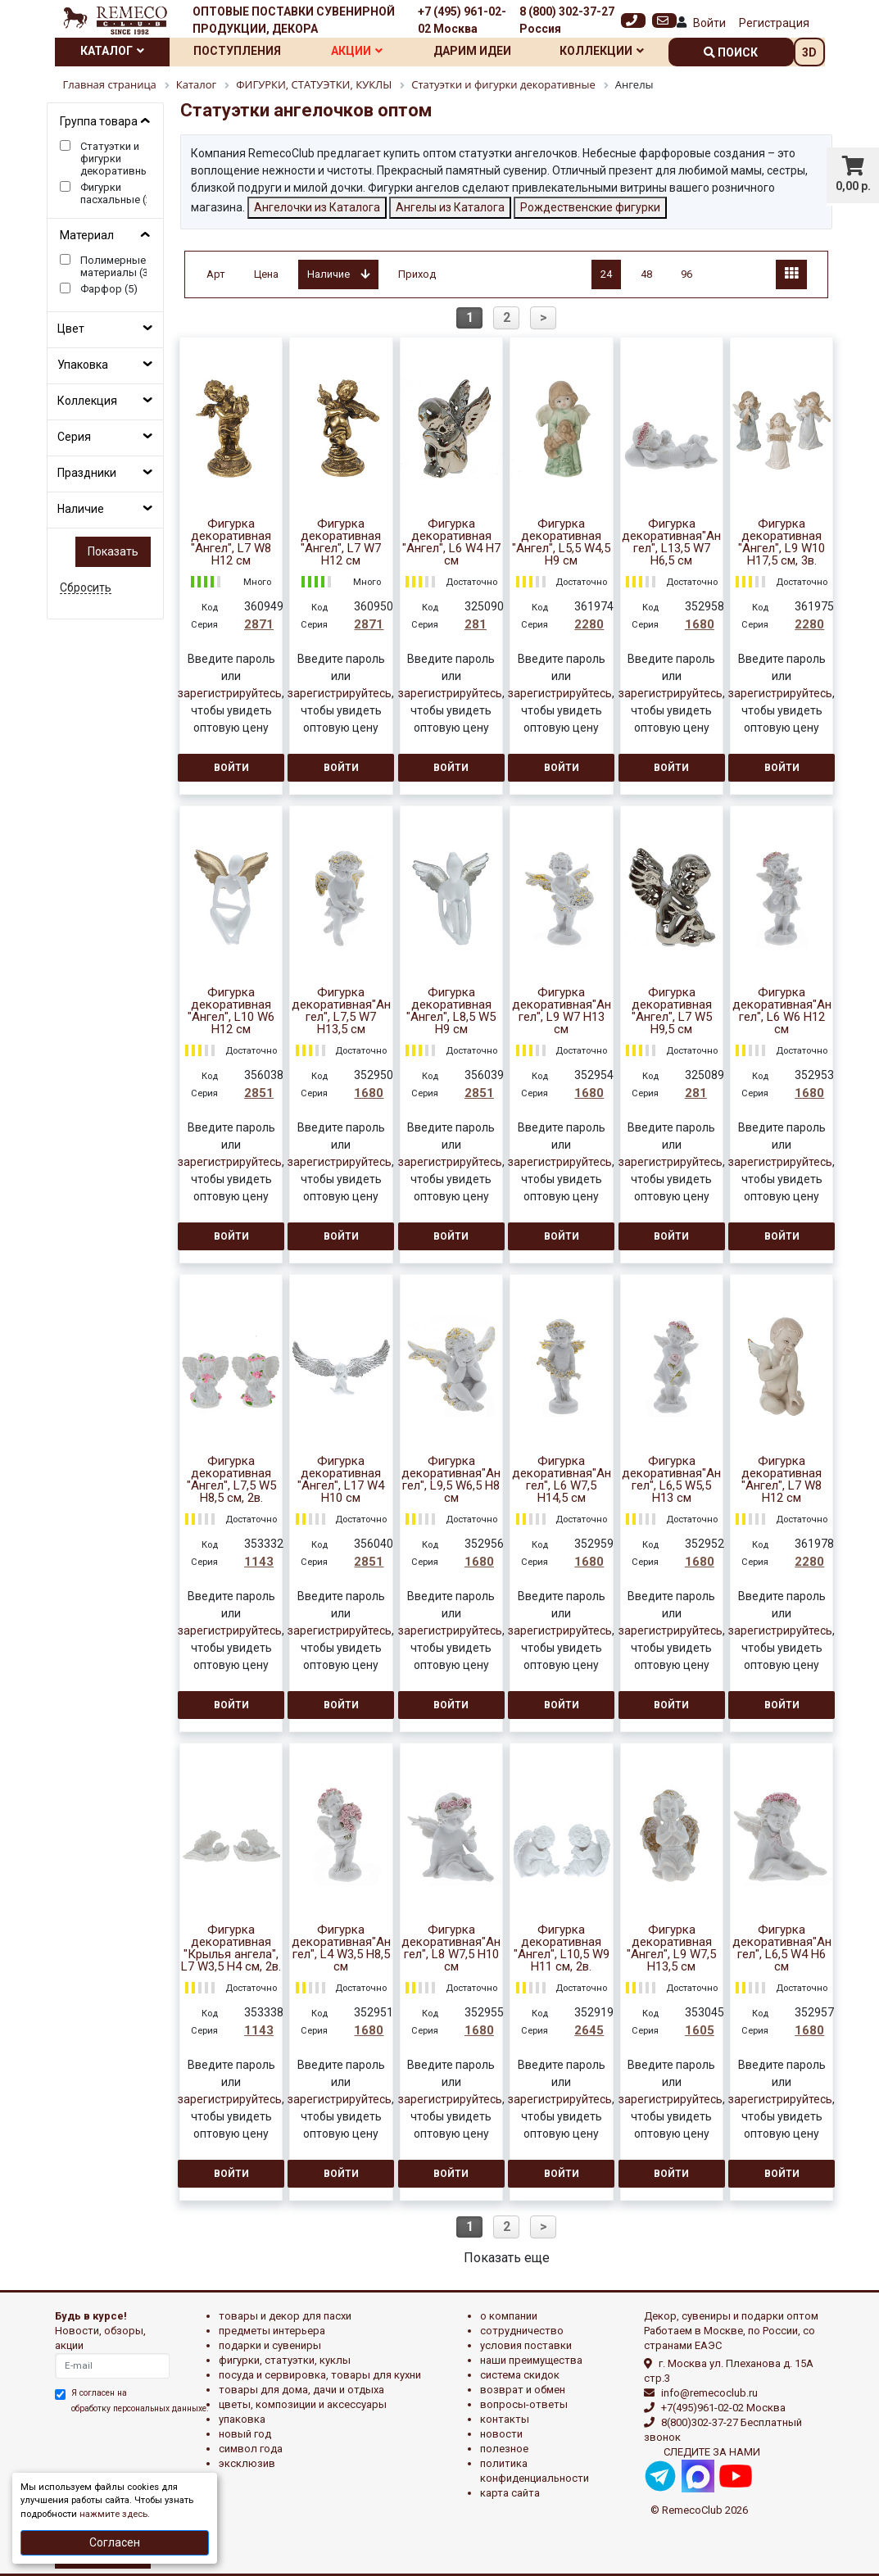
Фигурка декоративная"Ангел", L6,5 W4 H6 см (781, 1948)
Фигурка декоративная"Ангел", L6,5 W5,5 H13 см (671, 1479)
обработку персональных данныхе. (140, 2408)
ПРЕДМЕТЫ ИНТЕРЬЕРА (272, 2330)
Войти (709, 22)
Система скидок (520, 2375)
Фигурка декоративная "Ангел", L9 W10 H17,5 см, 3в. (781, 542)
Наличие (80, 508)
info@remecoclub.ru (709, 2393)
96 (686, 274)
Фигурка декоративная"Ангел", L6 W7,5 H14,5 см (561, 1479)
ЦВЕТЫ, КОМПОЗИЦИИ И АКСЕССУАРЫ (303, 2404)
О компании (508, 2316)
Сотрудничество (522, 2330)
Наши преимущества (531, 2360)
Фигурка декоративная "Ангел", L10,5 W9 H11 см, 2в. (561, 1948)
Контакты (504, 2419)
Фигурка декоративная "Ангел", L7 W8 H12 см (231, 542)
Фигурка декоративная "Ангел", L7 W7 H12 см (341, 542)
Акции (357, 50)
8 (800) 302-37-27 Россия (566, 20)
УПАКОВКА (242, 2419)
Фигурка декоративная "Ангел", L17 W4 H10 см (340, 1479)
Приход (417, 274)
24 (606, 274)
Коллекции (602, 50)
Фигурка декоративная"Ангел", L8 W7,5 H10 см (451, 1948)
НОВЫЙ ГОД (245, 2434)
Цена (266, 274)
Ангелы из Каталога (450, 207)
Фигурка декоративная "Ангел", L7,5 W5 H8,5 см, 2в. (231, 1479)
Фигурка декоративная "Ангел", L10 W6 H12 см (231, 1011)
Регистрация (774, 22)
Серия (74, 436)
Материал (87, 235)
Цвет (70, 328)
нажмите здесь (113, 2514)
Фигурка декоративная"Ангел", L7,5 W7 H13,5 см (341, 1011)
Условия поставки (526, 2345)
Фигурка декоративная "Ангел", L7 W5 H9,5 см (672, 1011)
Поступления (237, 50)
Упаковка (82, 364)
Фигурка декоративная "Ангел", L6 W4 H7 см (451, 542)
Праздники (86, 472)
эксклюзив (247, 2463)
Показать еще (507, 2257)
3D (809, 52)
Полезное (504, 2448)
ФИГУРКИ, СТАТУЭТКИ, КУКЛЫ (285, 2360)
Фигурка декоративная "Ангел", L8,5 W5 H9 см (451, 1011)
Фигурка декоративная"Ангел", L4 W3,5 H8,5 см (341, 1948)
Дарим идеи (472, 50)
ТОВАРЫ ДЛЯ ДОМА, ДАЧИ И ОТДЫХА (301, 2389)
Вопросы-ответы (524, 2404)
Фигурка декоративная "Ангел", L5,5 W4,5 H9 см (561, 542)
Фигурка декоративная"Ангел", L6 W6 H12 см (781, 1011)
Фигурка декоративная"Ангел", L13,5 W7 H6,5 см (671, 542)
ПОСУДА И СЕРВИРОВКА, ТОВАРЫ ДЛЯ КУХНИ (320, 2375)
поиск (731, 52)
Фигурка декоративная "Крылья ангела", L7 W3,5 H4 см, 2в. (231, 1948)
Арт (215, 274)
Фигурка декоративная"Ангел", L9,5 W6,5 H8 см (451, 1479)
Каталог (112, 50)
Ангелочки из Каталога (317, 207)
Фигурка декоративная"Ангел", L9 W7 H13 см (561, 1011)
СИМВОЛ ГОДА (251, 2448)
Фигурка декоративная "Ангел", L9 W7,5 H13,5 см (671, 1948)
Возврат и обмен (522, 2389)
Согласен (114, 2542)
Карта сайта (510, 2493)
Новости (501, 2434)
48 (646, 274)
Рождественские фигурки (590, 207)
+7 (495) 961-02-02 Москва (462, 20)
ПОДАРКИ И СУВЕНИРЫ (270, 2345)
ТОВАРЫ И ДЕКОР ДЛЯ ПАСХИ (285, 2316)
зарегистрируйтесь (230, 693)
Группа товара (99, 121)
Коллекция (87, 400)
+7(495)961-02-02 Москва (723, 2407)
